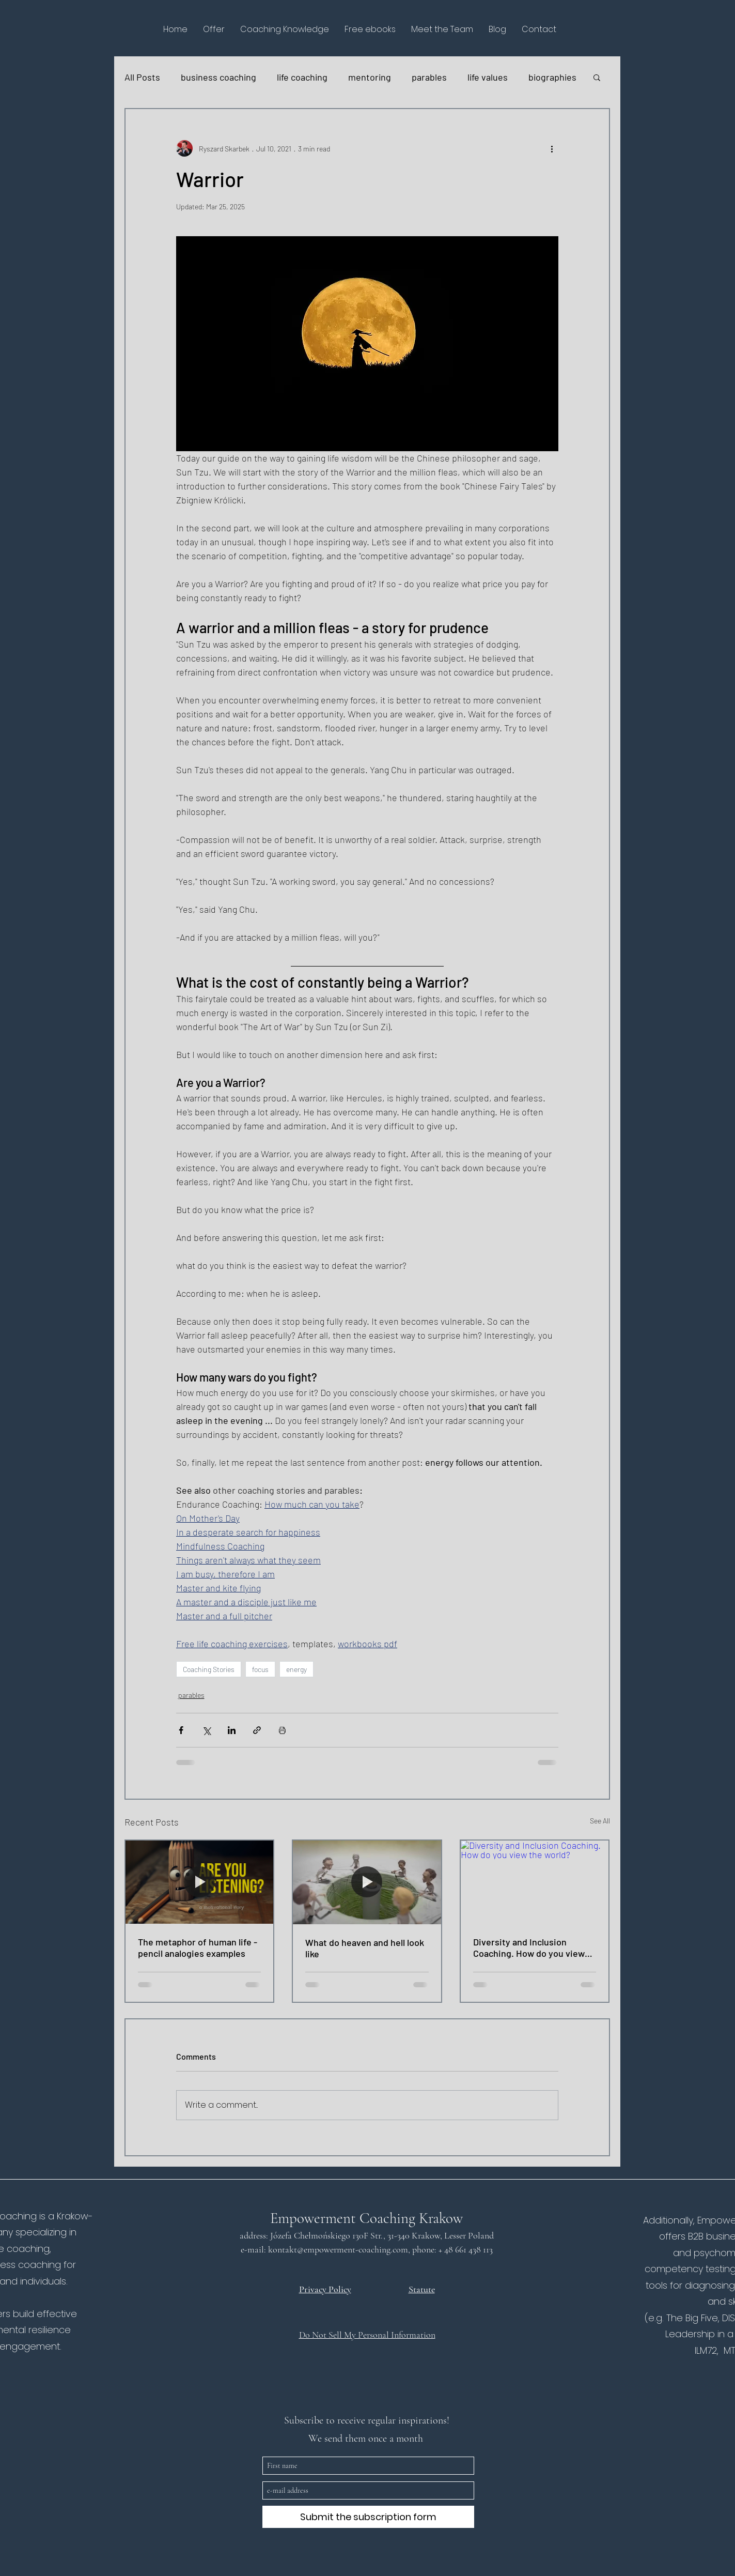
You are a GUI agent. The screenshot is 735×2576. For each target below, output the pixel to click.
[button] (213, 29)
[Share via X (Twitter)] (206, 1730)
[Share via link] (257, 1730)
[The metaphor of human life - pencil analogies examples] (200, 1882)
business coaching (218, 77)
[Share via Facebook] (181, 1730)
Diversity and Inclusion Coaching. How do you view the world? (529, 1947)
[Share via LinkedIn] (232, 1730)
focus (260, 1669)
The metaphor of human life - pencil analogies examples (197, 1947)
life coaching (302, 77)
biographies (552, 77)
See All (600, 1820)
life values (487, 77)
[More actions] (552, 148)
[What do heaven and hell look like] (367, 1882)
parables (429, 77)
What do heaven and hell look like (364, 1948)
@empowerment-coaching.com (352, 2249)
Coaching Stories (208, 1669)
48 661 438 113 (469, 2249)
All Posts (142, 77)
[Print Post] (282, 1730)
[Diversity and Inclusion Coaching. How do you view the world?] (535, 1882)
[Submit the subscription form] (368, 2517)
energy (296, 1669)
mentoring (369, 77)
